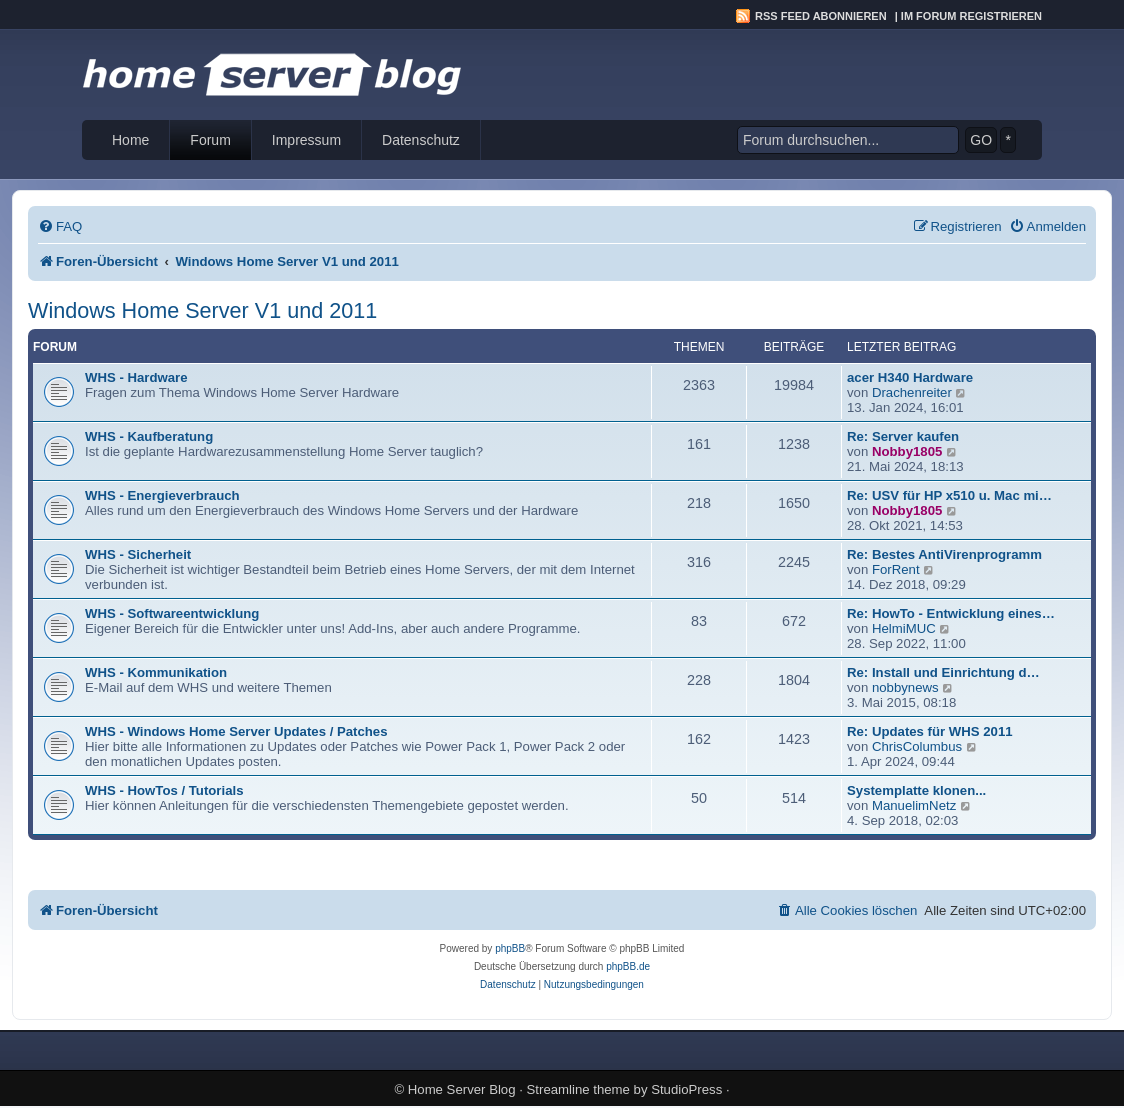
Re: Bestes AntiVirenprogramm (944, 554)
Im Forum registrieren (971, 16)
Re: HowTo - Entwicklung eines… (951, 613)
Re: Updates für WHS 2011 (930, 731)
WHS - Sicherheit (138, 554)
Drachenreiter (912, 392)
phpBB (510, 948)
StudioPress (686, 1089)
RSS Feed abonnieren (821, 16)
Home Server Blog (462, 1089)
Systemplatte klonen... (916, 790)
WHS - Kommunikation (156, 672)
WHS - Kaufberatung (149, 436)
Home (130, 140)
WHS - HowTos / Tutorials (164, 790)
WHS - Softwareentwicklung (172, 613)
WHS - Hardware (136, 377)
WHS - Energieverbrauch (162, 495)
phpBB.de (628, 966)
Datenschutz (421, 140)
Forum (210, 140)
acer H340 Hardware (910, 377)
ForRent (896, 569)
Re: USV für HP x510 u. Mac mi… (949, 495)
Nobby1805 (907, 451)
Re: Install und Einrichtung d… (943, 672)
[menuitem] (60, 226)
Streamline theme (578, 1089)
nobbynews (905, 687)
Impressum (306, 140)
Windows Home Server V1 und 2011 (202, 310)
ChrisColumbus (917, 746)
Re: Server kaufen (903, 436)
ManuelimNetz (914, 805)
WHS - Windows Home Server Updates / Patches (236, 731)
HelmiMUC (904, 628)
